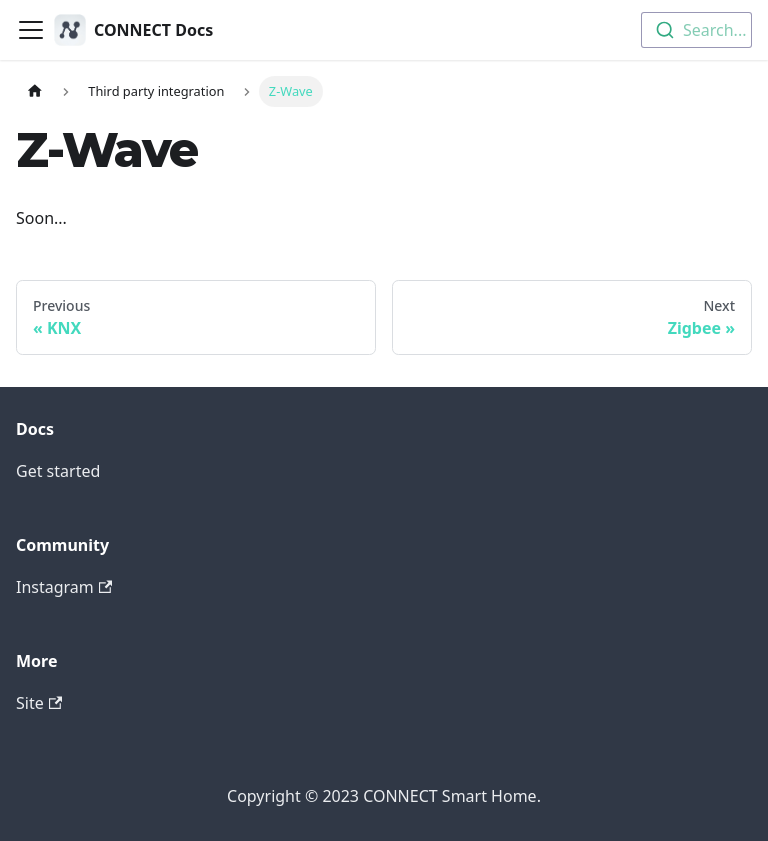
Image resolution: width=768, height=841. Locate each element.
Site (39, 703)
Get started (58, 471)
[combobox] (696, 30)
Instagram (64, 587)
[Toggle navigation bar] (31, 30)
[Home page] (35, 91)
